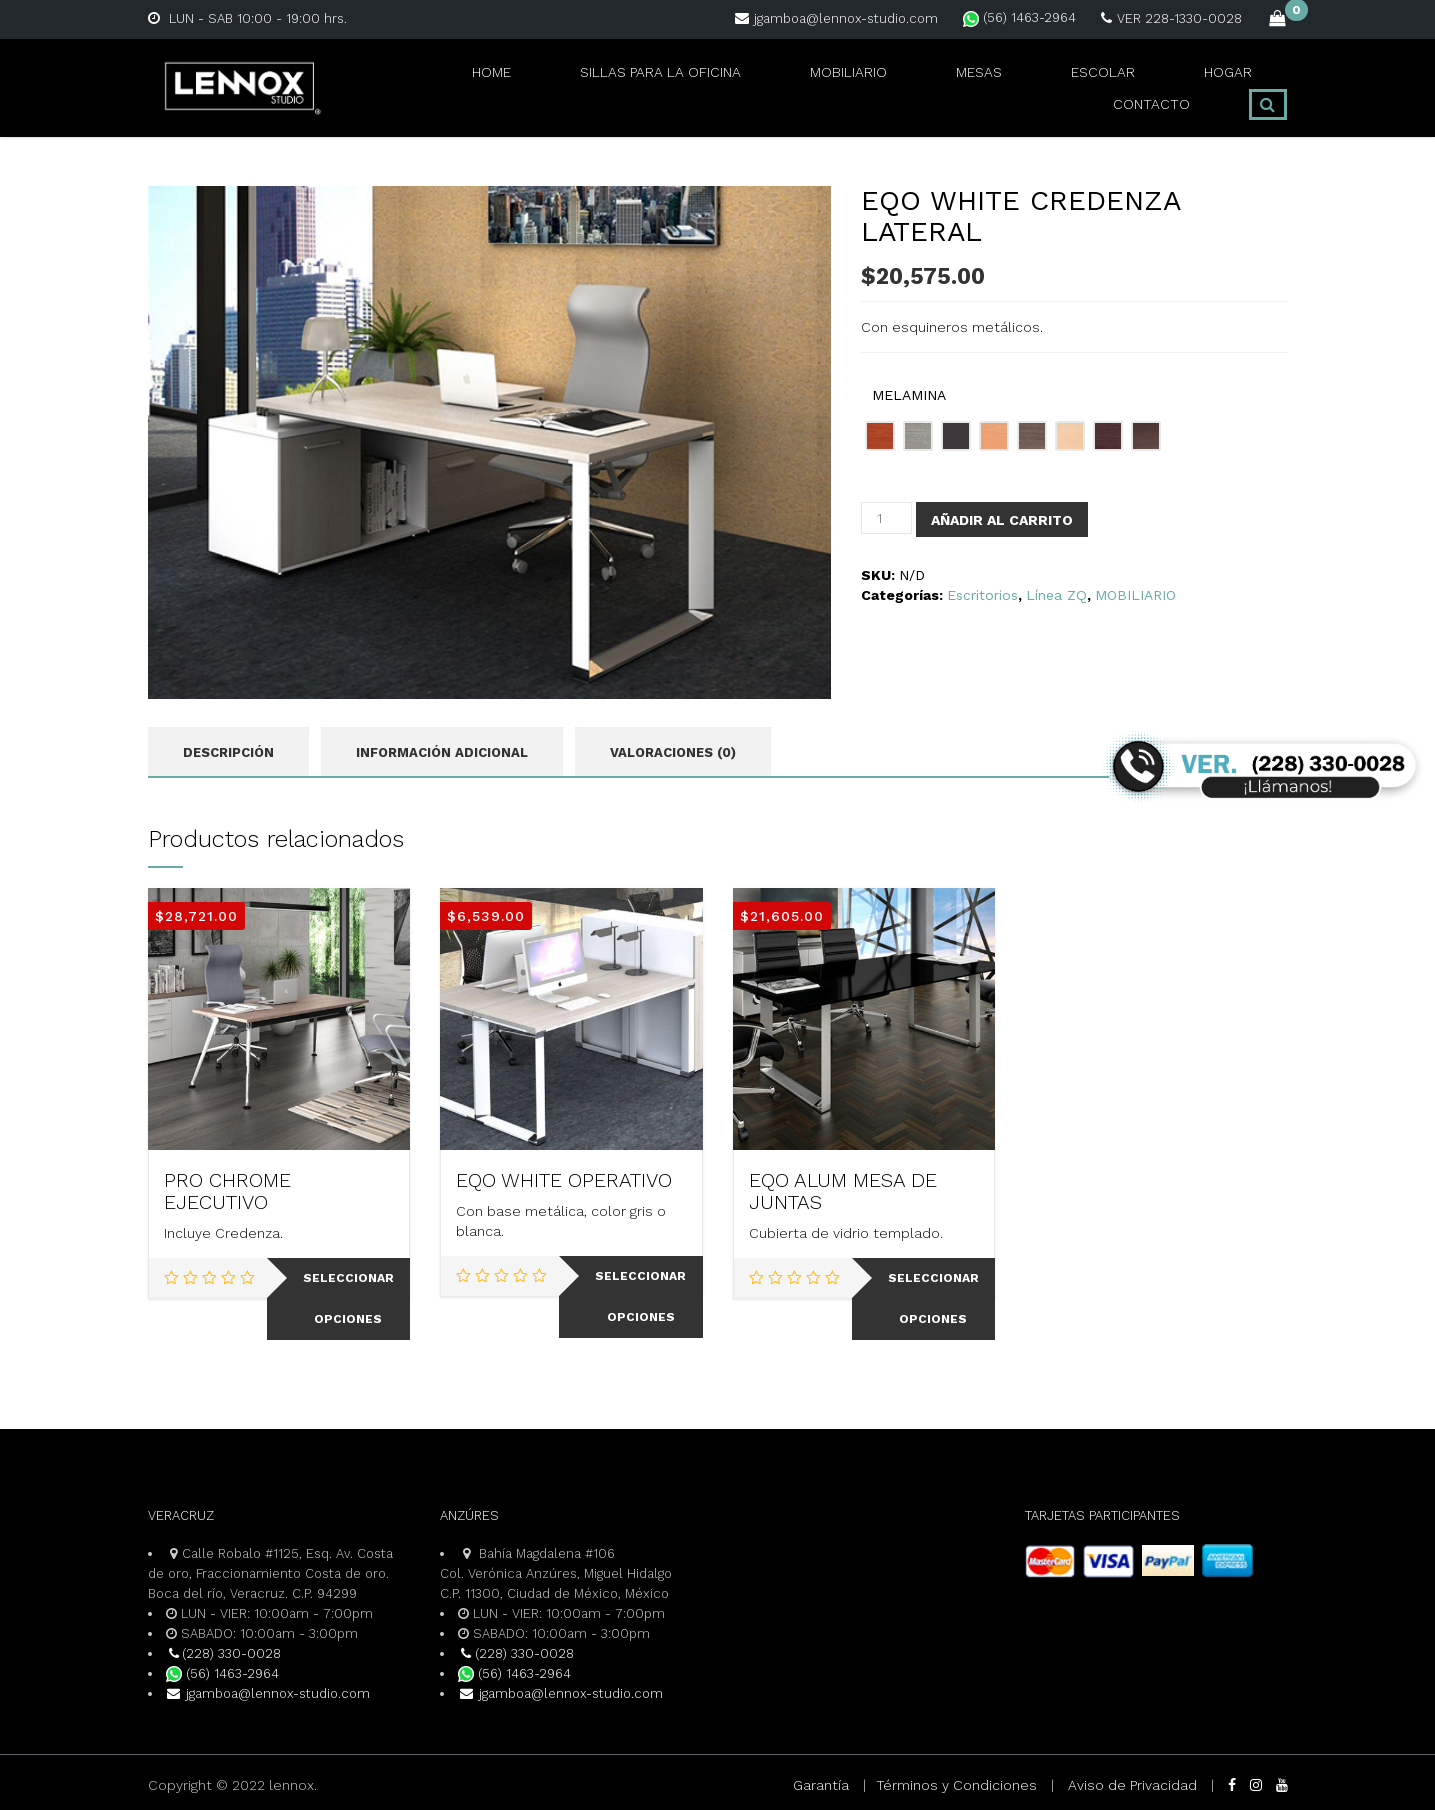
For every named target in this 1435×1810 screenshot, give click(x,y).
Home (390, 87)
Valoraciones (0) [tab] (673, 752)
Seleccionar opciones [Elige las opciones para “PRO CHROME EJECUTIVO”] (348, 1299)
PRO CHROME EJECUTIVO (227, 1192)
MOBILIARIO (734, 87)
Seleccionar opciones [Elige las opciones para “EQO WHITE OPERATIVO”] (640, 1297)
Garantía (821, 1785)
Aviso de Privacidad (1132, 1785)
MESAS (848, 87)
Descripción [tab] (228, 752)
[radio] (880, 436)
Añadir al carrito (1002, 520)
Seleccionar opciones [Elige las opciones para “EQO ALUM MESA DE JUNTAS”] (933, 1299)
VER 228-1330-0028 (1171, 18)
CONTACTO (1163, 87)
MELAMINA (909, 395)
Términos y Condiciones (956, 1785)
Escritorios (982, 595)
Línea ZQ (1056, 595)
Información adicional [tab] (442, 752)
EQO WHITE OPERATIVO (564, 1181)
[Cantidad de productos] (886, 518)
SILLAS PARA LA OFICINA (550, 87)
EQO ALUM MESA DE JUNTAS (843, 1192)
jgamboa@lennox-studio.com (836, 18)
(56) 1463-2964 (1019, 17)
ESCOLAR (951, 87)
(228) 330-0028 (224, 1653)
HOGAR (1055, 87)
